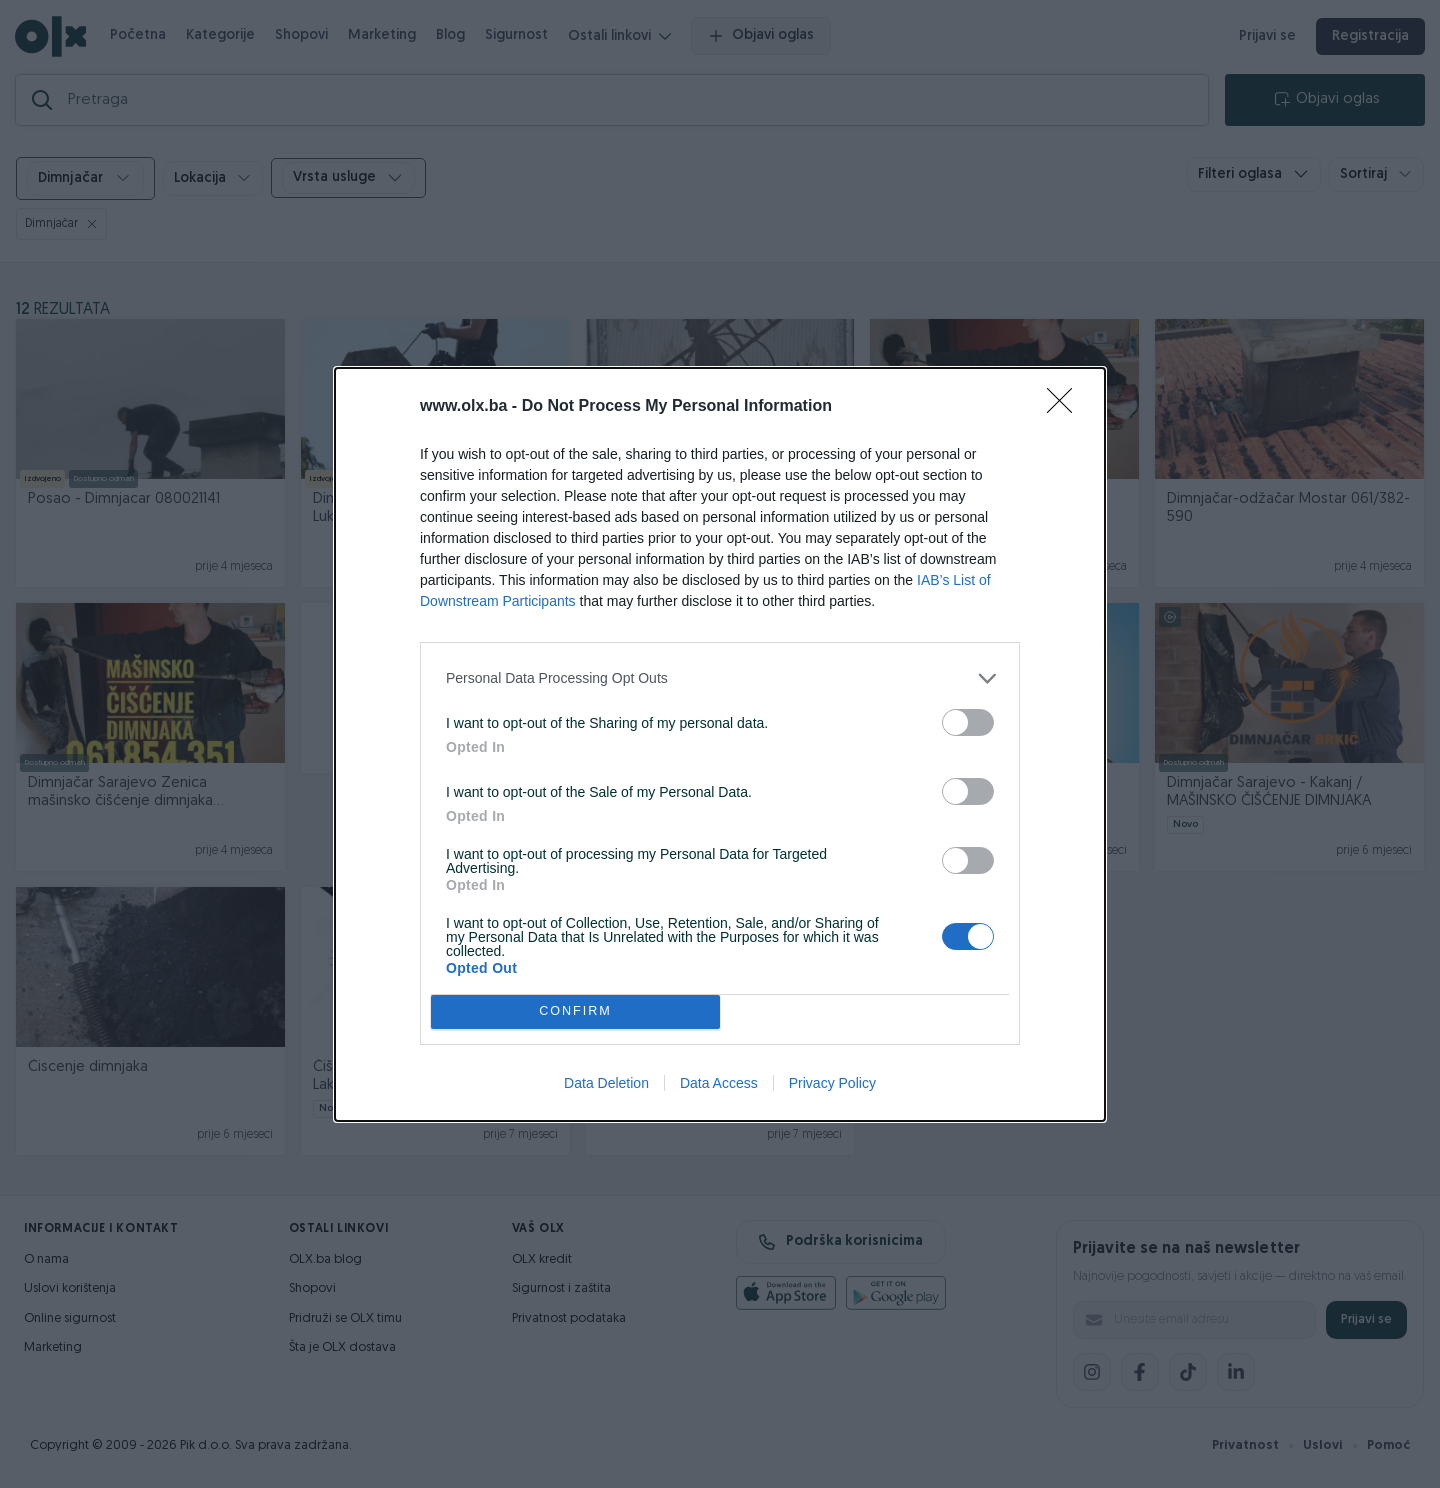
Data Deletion (606, 1083)
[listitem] (720, 678)
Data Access (719, 1083)
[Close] (1066, 407)
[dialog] (720, 744)
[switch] (968, 722)
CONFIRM (575, 1010)
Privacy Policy (832, 1083)
